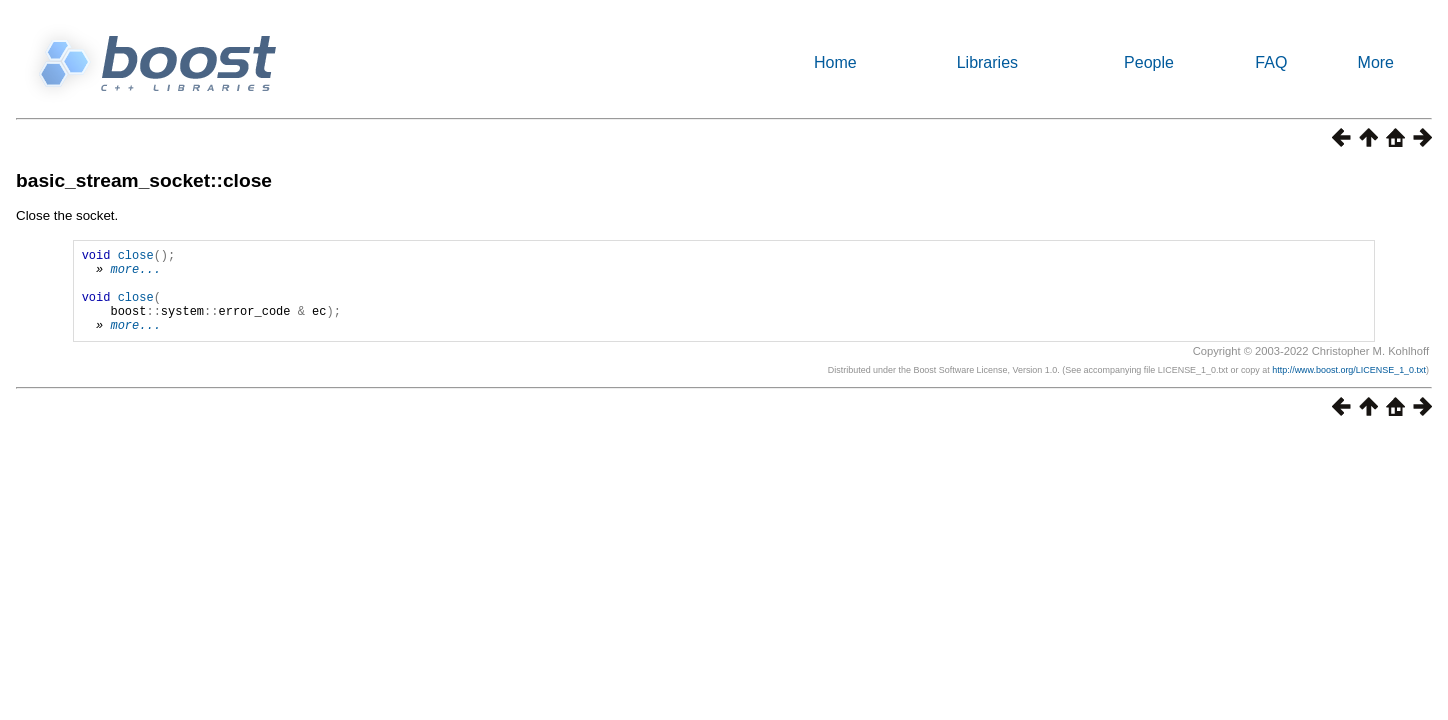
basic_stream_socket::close (144, 180)
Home (835, 62)
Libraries (987, 62)
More (1376, 62)
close (136, 257)
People (1149, 62)
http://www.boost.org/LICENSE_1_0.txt (1349, 388)
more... (135, 274)
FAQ (1271, 62)
